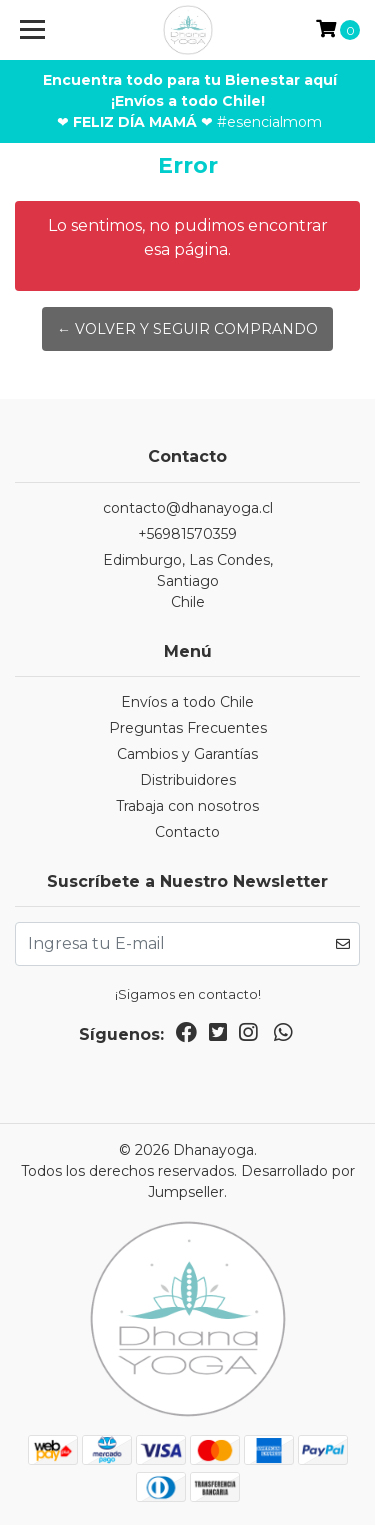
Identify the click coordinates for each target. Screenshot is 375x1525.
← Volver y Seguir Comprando (187, 329)
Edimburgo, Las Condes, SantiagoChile (188, 581)
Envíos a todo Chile (187, 702)
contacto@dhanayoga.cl (188, 508)
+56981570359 (187, 534)
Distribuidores (188, 780)
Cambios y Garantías (187, 754)
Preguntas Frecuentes (188, 728)
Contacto (187, 832)
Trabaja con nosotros (187, 806)
